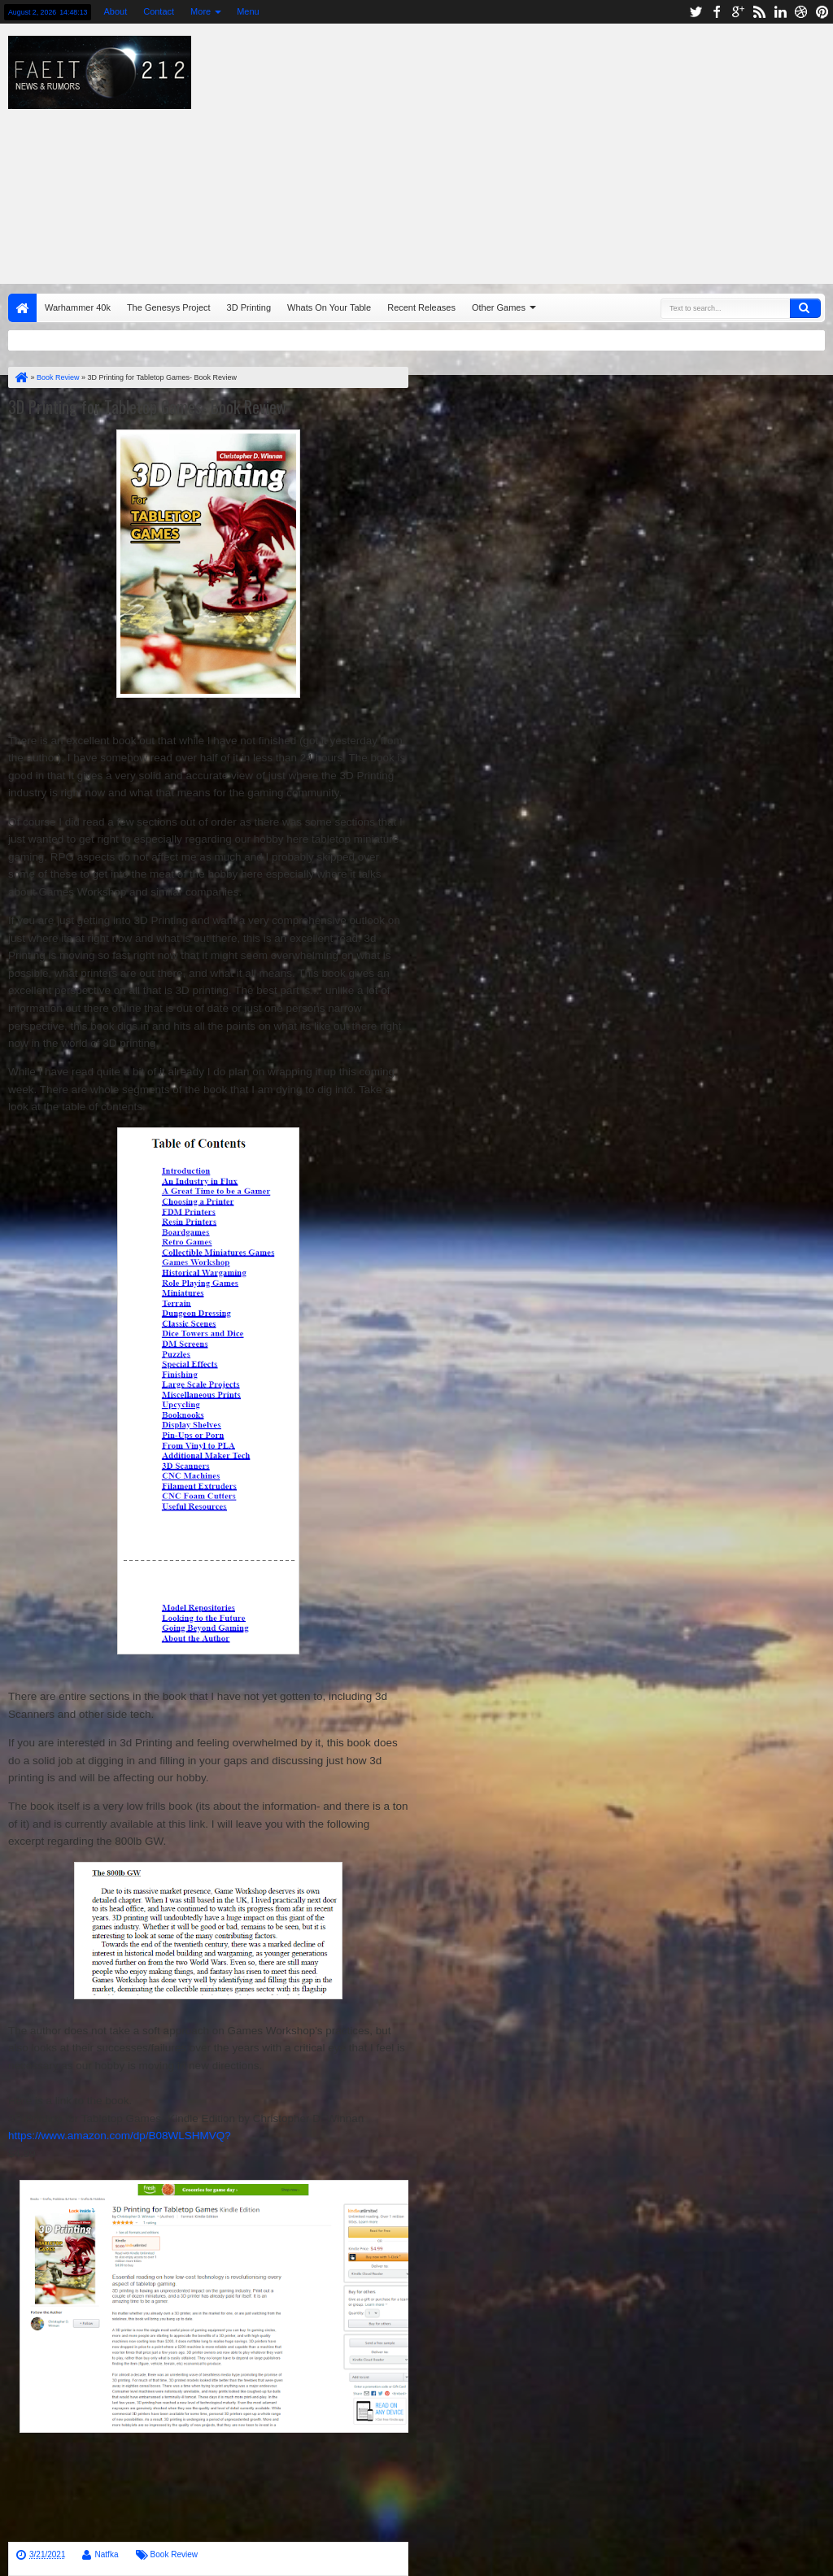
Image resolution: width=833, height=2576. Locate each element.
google (737, 12)
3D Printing (249, 307)
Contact (158, 11)
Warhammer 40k (78, 307)
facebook (716, 12)
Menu (248, 11)
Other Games (499, 307)
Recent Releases (421, 307)
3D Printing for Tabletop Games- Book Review (147, 406)
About (115, 11)
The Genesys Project (169, 307)
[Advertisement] (533, 150)
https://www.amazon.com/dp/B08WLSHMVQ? (119, 2135)
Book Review (174, 2554)
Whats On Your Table (329, 307)
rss (759, 12)
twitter (695, 12)
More (200, 11)
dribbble (801, 12)
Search (805, 308)
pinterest (822, 12)
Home (22, 308)
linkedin (780, 12)
